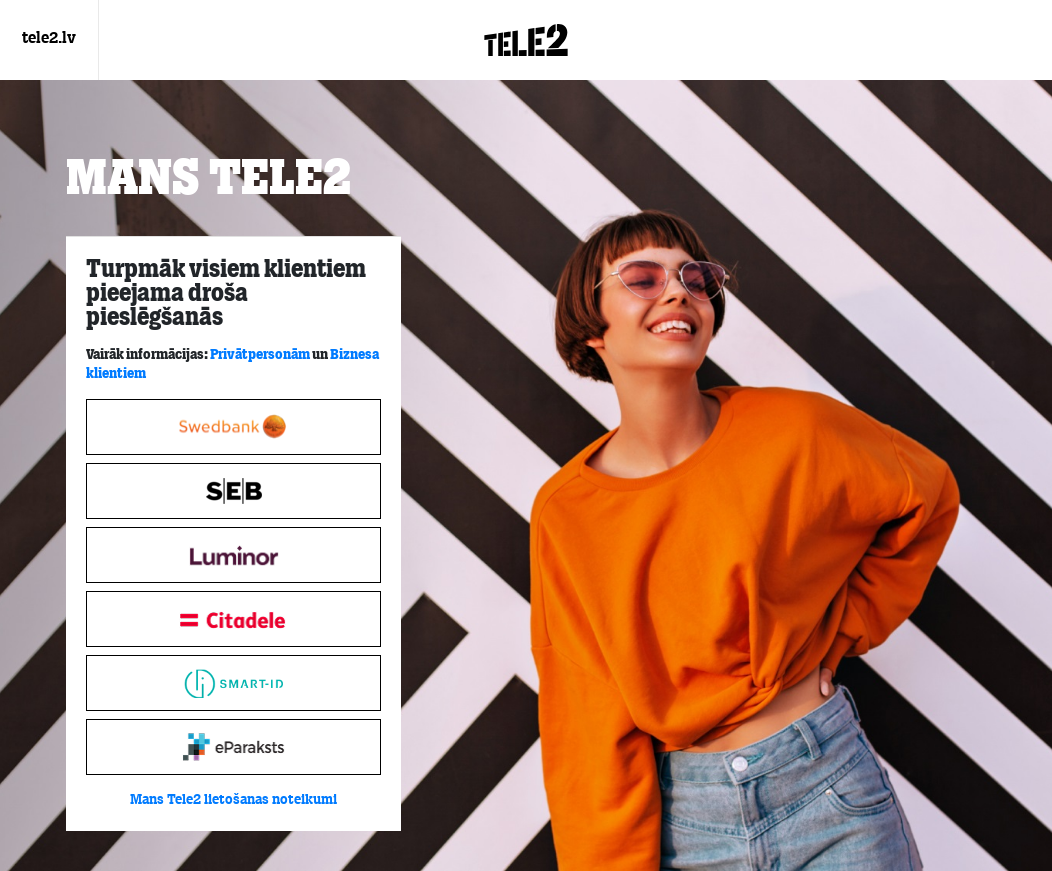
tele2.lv (49, 39)
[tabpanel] (233, 534)
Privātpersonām (260, 354)
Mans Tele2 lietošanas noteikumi (233, 800)
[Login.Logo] (526, 40)
